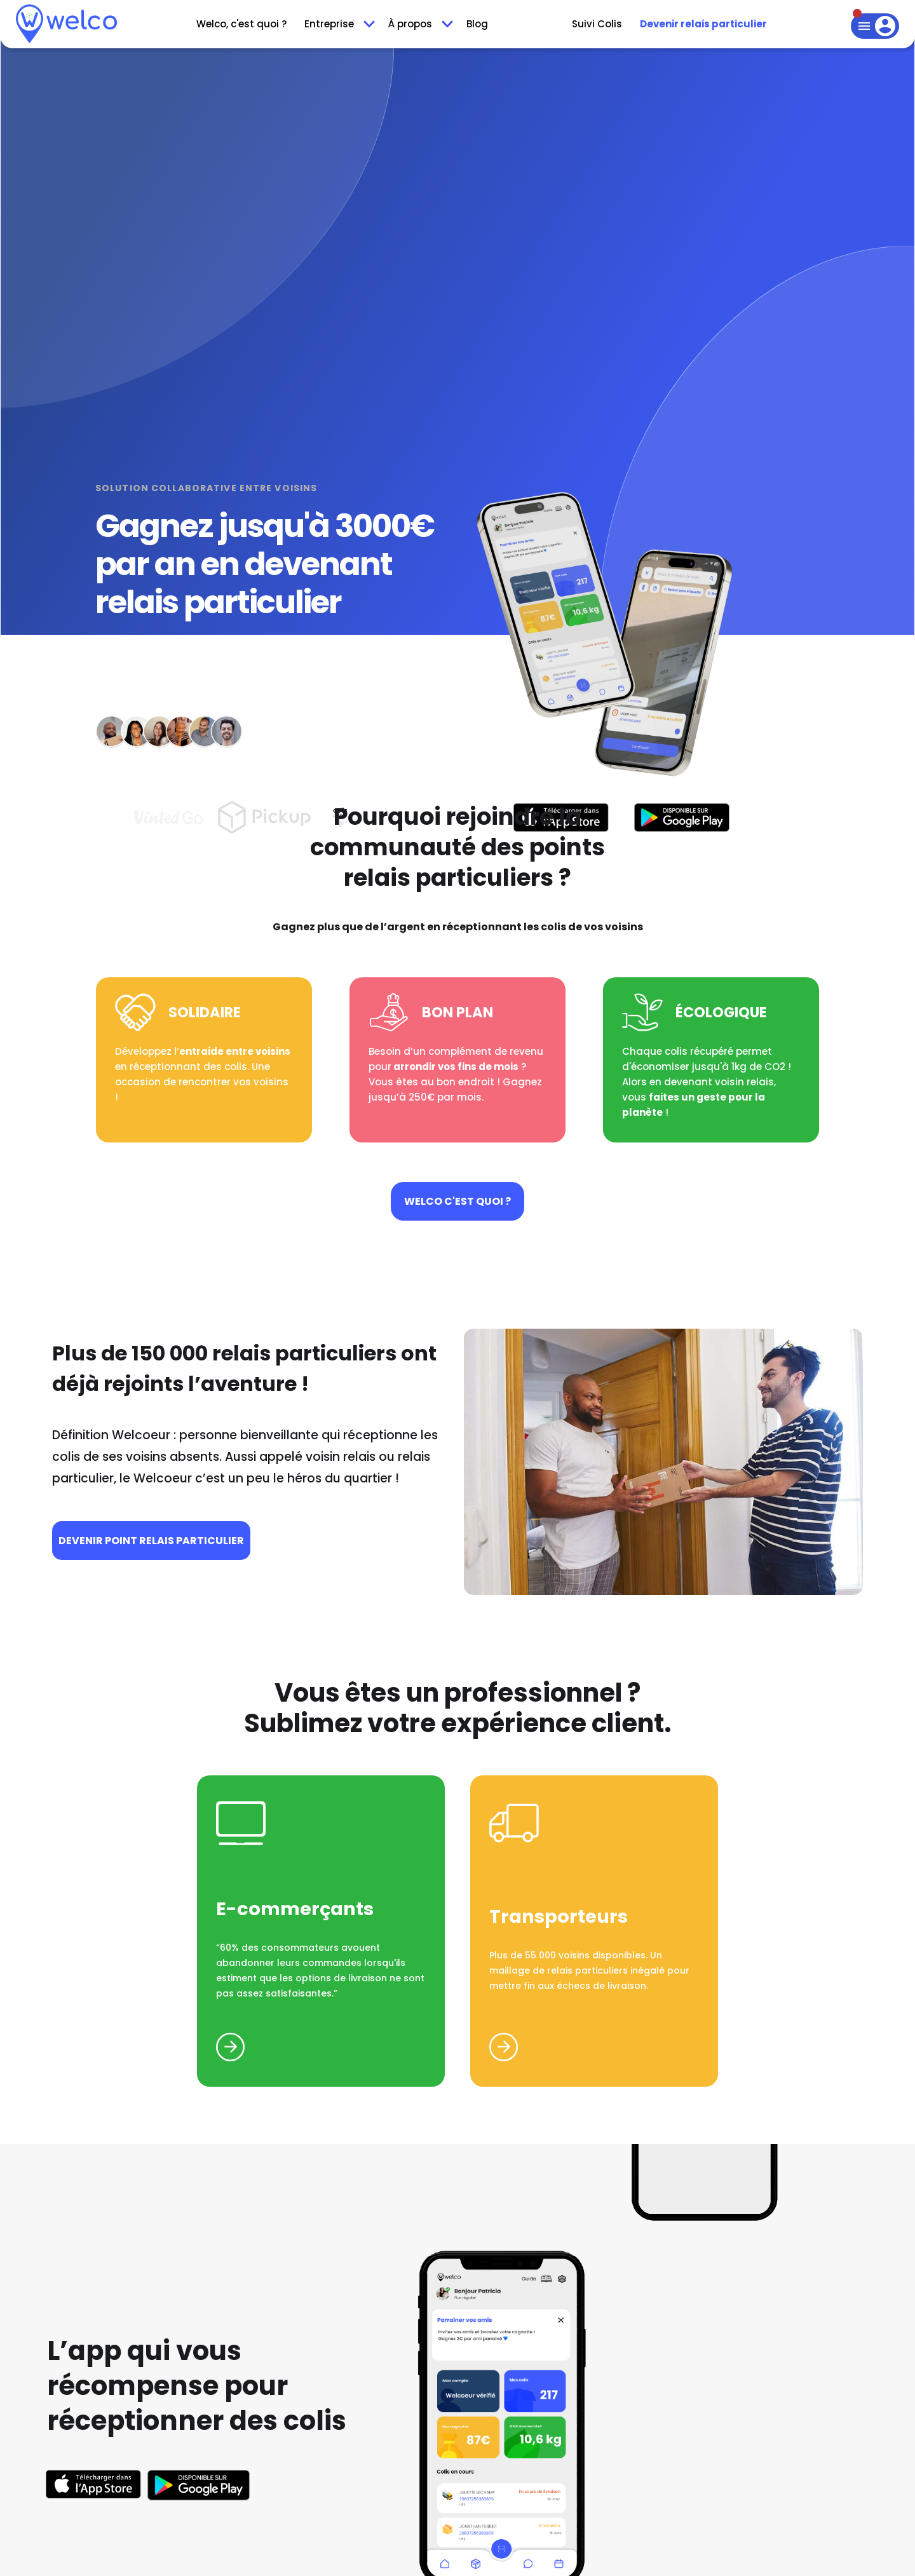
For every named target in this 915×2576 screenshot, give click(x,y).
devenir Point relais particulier (151, 1540)
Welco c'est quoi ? (457, 1201)
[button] (337, 24)
